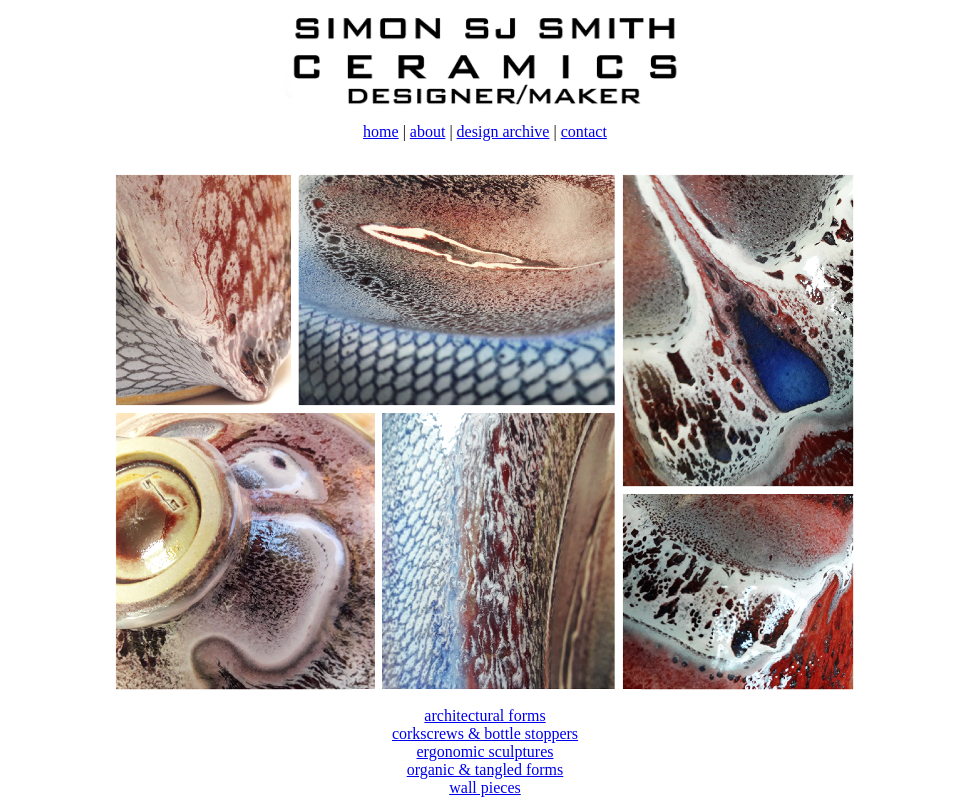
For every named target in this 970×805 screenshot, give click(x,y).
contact (584, 131)
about (428, 131)
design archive (503, 131)
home (381, 131)
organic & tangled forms (485, 769)
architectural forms (484, 715)
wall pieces (485, 787)
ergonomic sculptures (484, 751)
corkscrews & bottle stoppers (485, 733)
